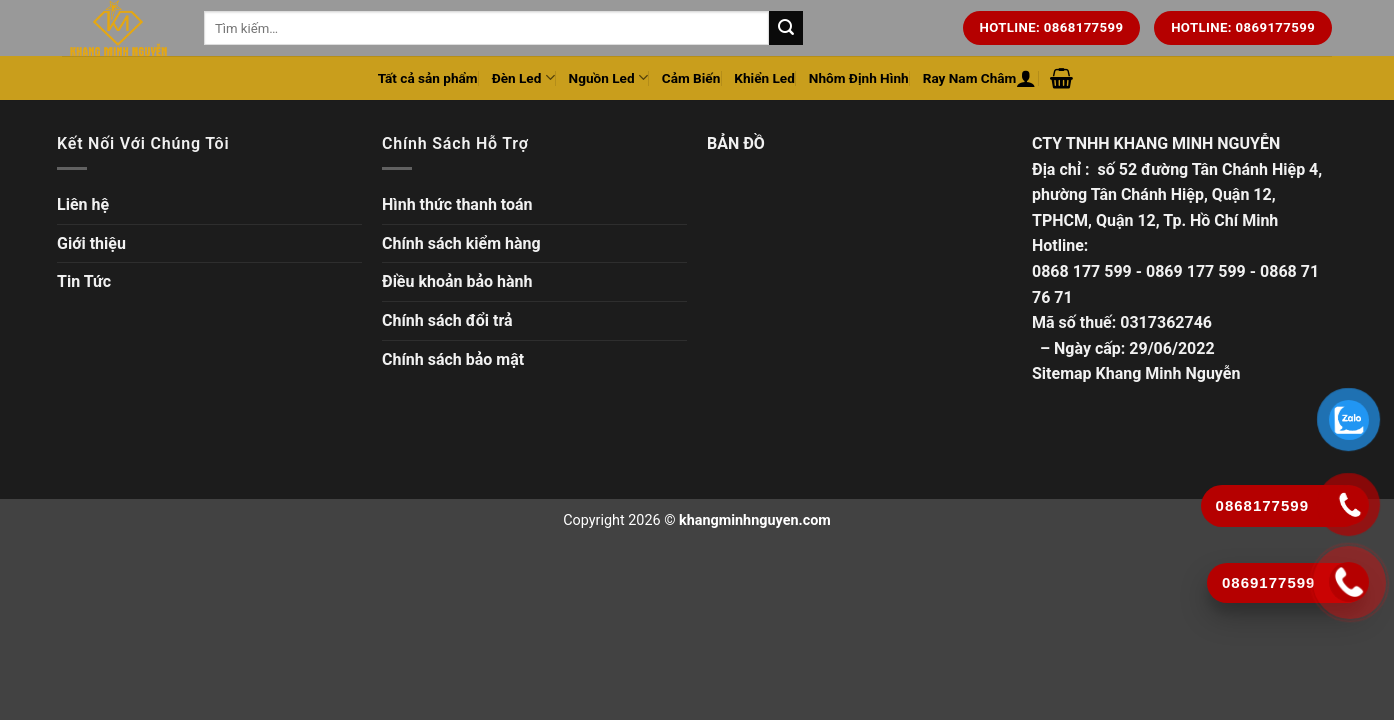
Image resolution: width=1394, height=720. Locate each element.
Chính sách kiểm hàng (461, 243)
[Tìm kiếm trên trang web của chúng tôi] (786, 28)
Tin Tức (84, 281)
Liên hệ (83, 204)
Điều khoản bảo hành (457, 281)
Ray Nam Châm (970, 78)
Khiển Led (764, 78)
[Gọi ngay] (1349, 582)
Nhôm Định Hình (859, 78)
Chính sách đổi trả (447, 320)
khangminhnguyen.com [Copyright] (755, 520)
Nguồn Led (608, 77)
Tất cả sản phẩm (428, 78)
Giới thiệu (91, 243)
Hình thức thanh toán (457, 204)
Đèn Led (523, 77)
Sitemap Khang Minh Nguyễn (1136, 373)
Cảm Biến (691, 78)
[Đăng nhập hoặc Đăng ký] (1026, 78)
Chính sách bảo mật (453, 359)
